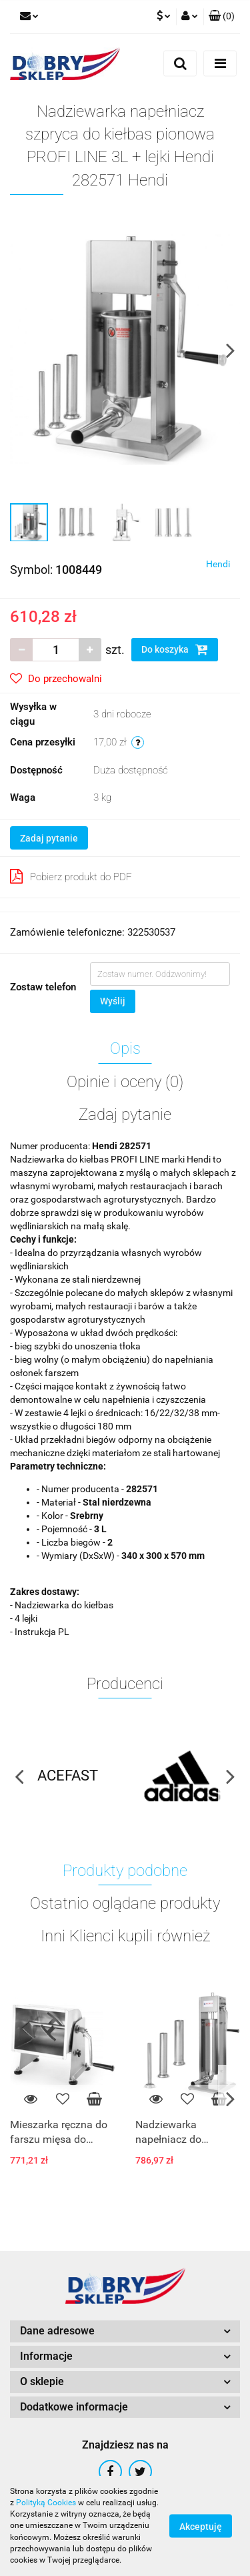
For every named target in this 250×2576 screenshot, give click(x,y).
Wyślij (112, 1001)
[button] (221, 16)
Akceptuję (200, 2526)
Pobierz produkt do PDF (71, 876)
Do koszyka (174, 649)
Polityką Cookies (46, 2502)
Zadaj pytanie (49, 838)
